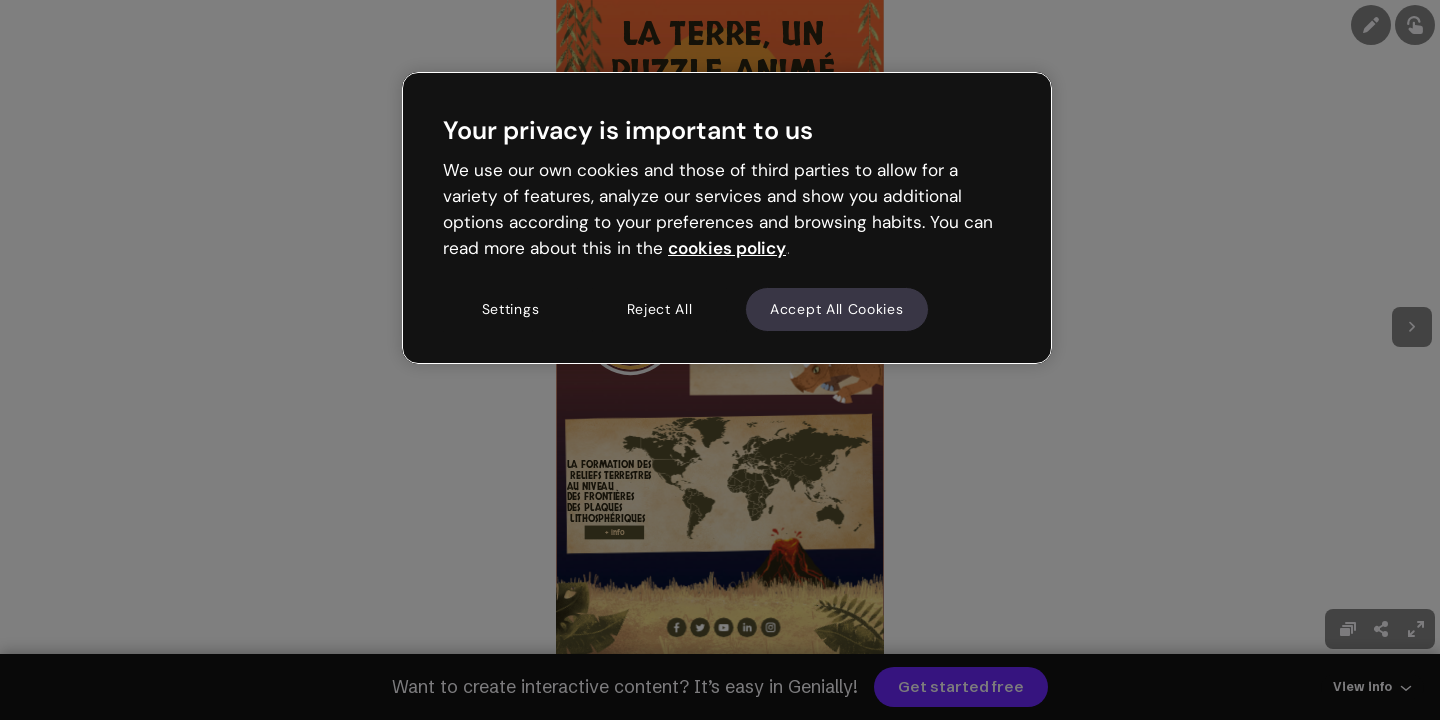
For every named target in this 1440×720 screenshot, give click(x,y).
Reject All (660, 309)
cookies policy (727, 248)
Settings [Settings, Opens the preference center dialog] (511, 309)
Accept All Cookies (837, 309)
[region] (727, 218)
